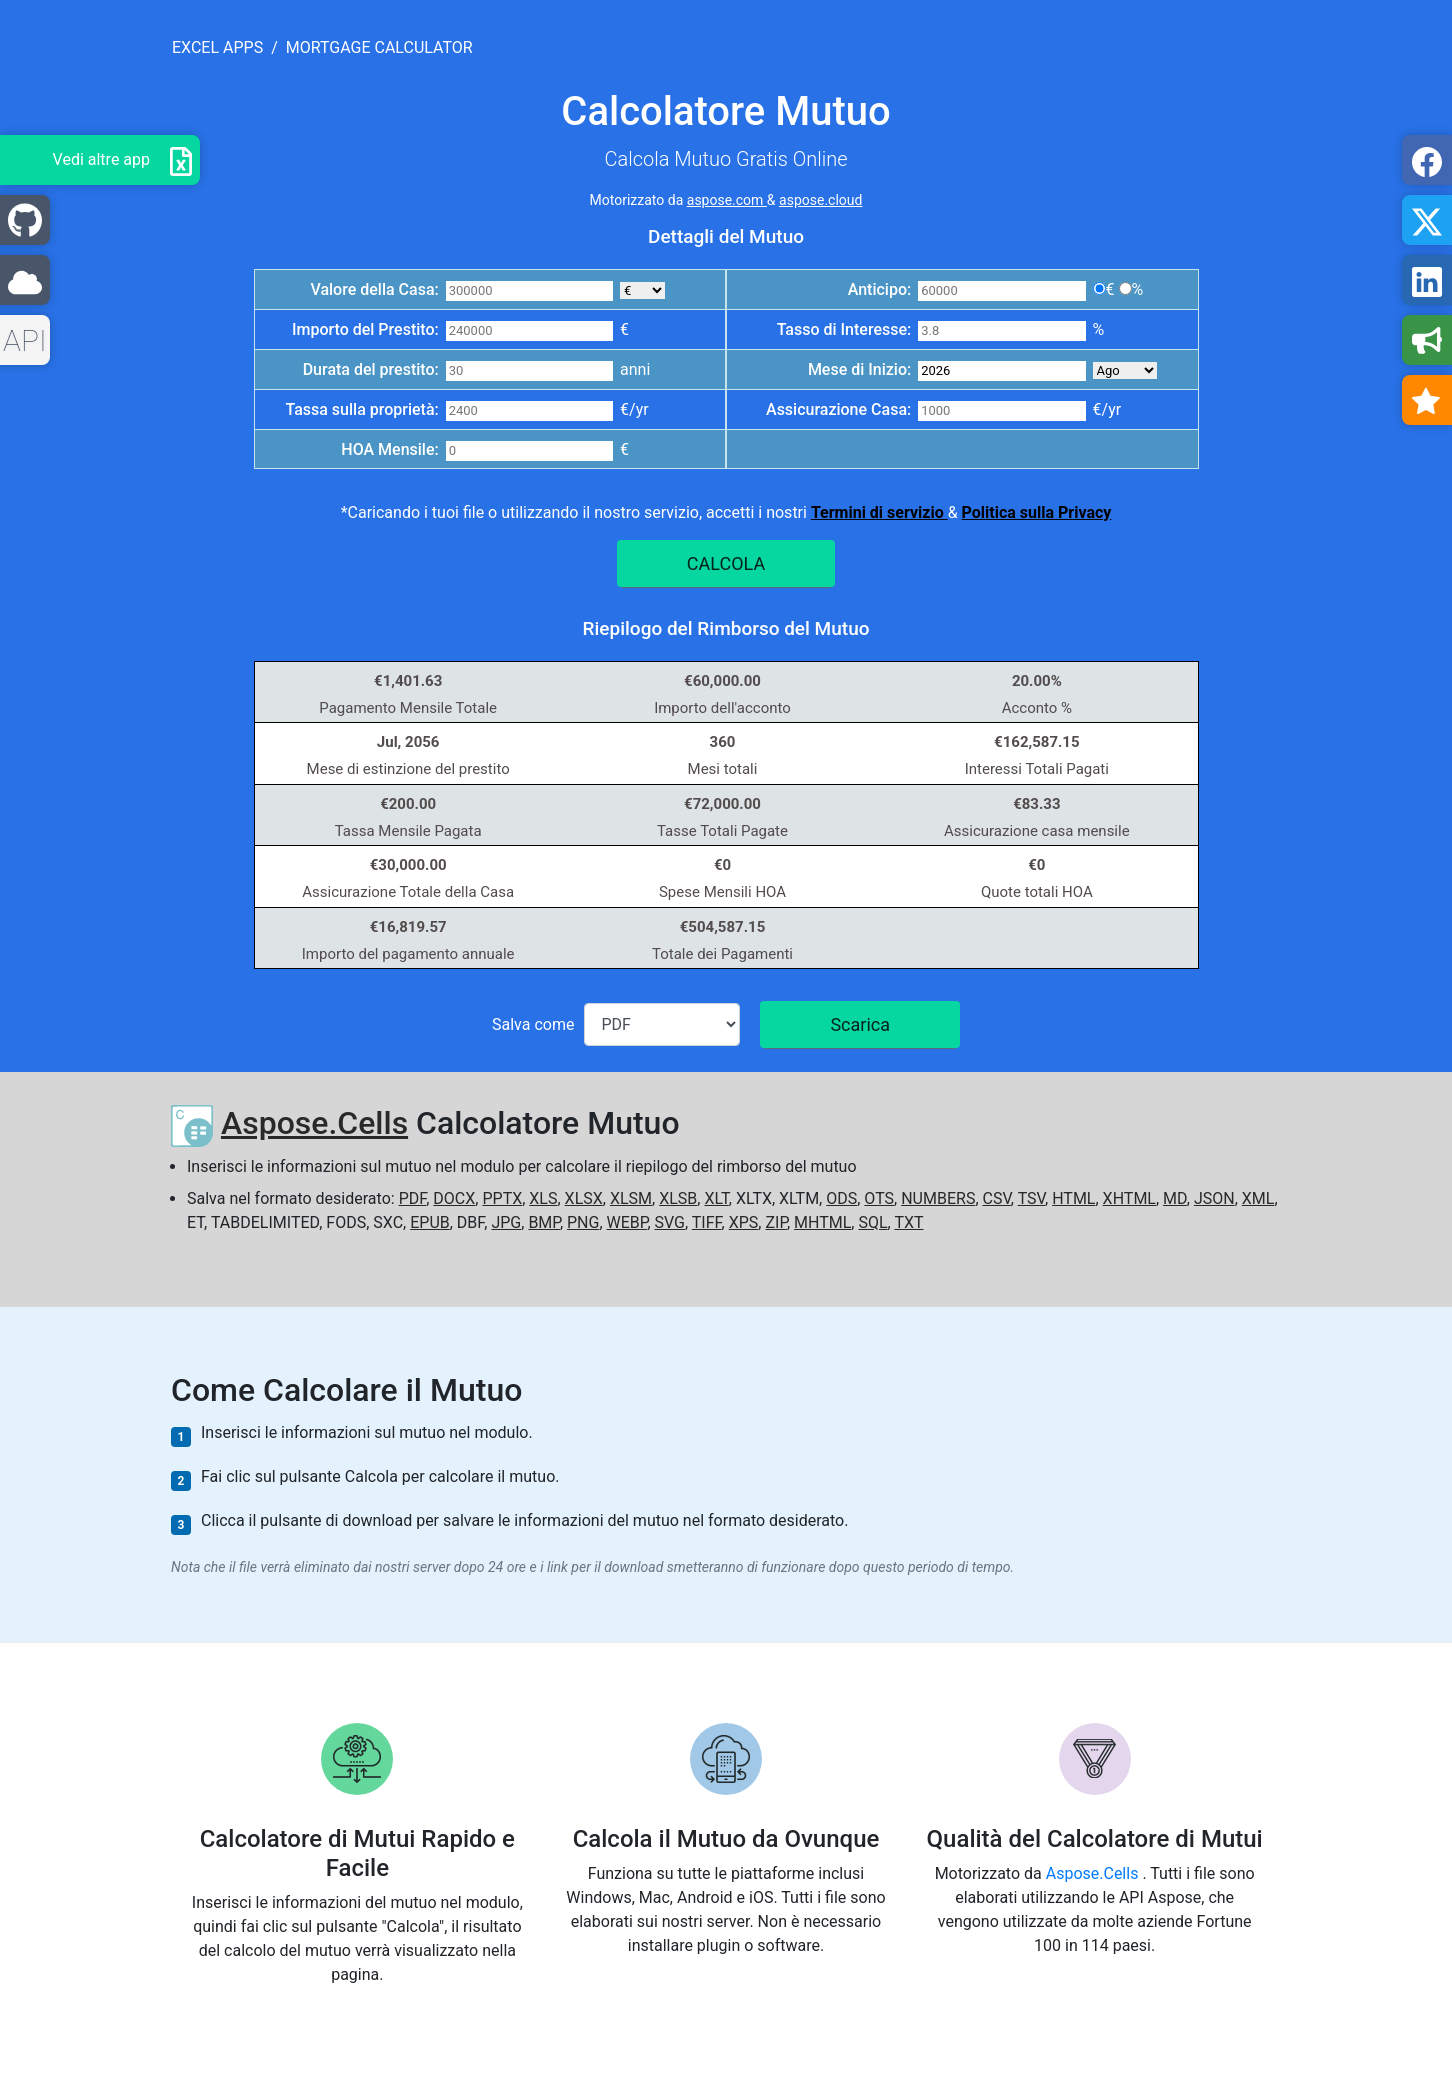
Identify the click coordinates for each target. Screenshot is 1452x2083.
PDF (413, 1198)
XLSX (584, 1198)
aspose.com (727, 200)
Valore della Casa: (374, 289)
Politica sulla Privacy (1037, 512)
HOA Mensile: (389, 449)
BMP (544, 1222)
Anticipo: (880, 289)
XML (1258, 1198)
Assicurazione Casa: (838, 409)
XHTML (1129, 1198)
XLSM (631, 1198)
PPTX (502, 1198)
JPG (506, 1222)
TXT (908, 1222)
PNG (583, 1222)
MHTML (822, 1222)
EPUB (430, 1222)
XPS (744, 1222)
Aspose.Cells (314, 1123)
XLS (543, 1198)
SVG (670, 1222)
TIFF (707, 1222)
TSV (1031, 1198)
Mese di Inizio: (859, 369)
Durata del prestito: (371, 369)
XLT (716, 1198)
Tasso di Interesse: (844, 329)
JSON (1214, 1198)
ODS (841, 1198)
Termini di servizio (879, 512)
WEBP (627, 1222)
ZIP (776, 1222)
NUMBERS (938, 1198)
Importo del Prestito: (365, 329)
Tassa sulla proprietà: (361, 409)
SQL (872, 1222)
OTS (879, 1198)
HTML (1073, 1198)
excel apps (217, 47)
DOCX (454, 1198)
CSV (997, 1198)
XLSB (678, 1198)
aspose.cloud (820, 200)
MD (1175, 1198)
